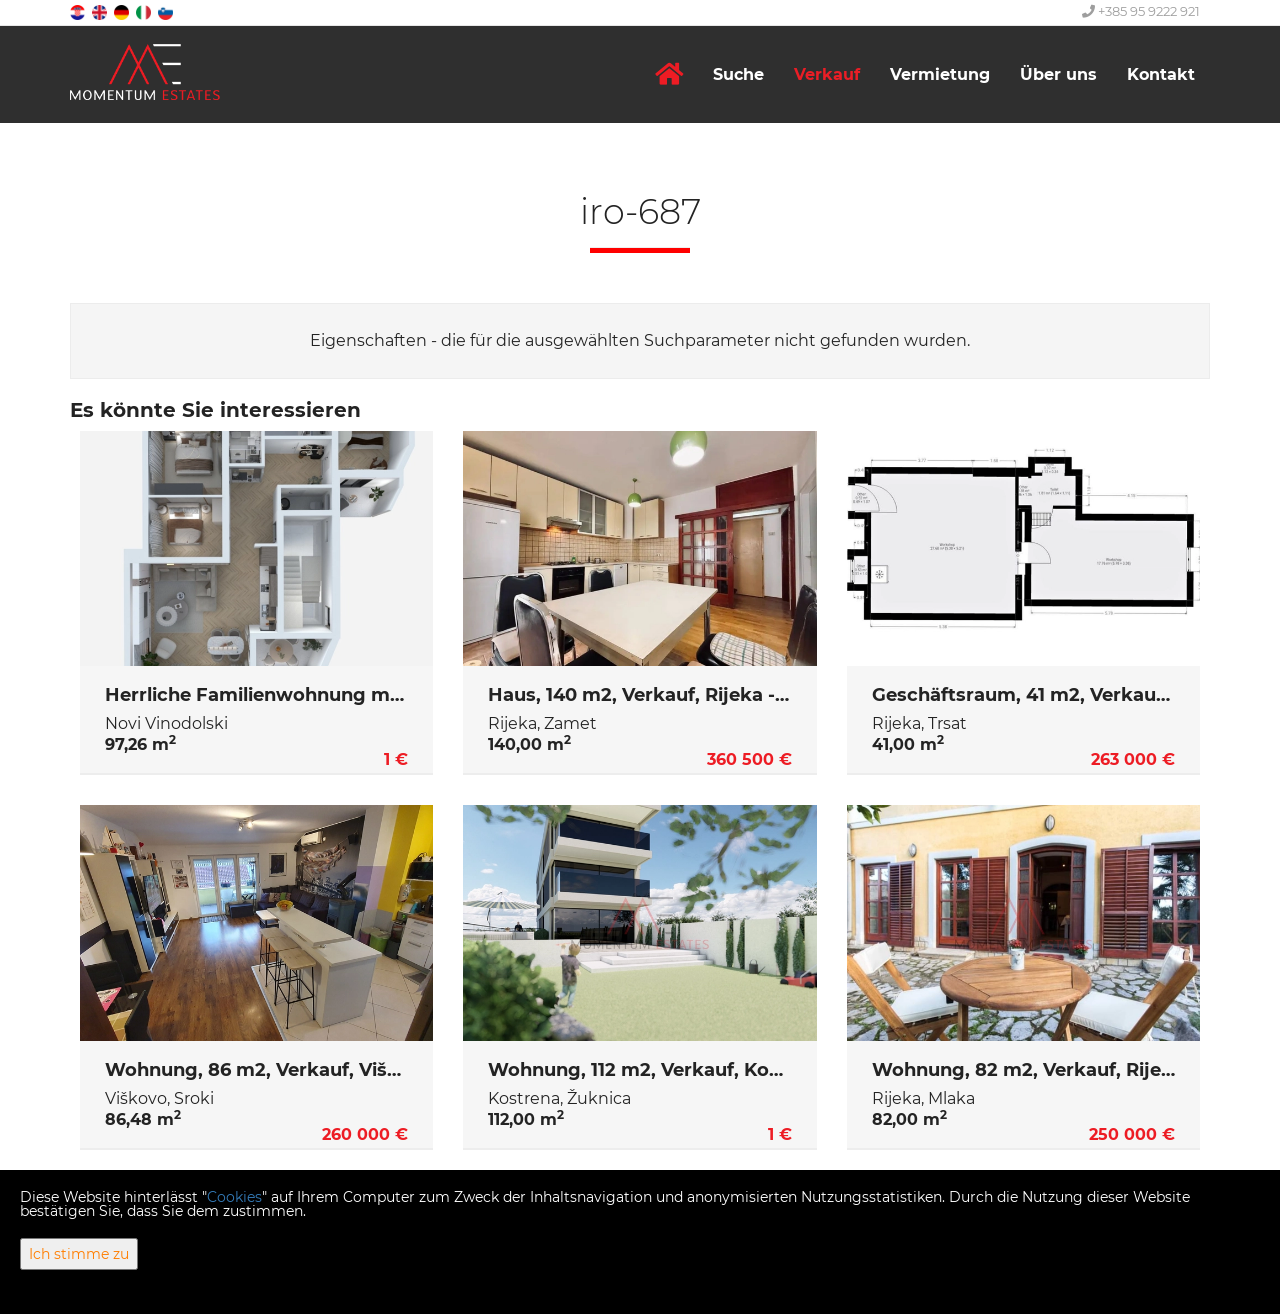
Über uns (1058, 74)
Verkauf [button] (827, 74)
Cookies (234, 1197)
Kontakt (1161, 74)
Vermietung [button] (940, 74)
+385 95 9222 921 (1141, 11)
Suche (738, 74)
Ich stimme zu (79, 1254)
